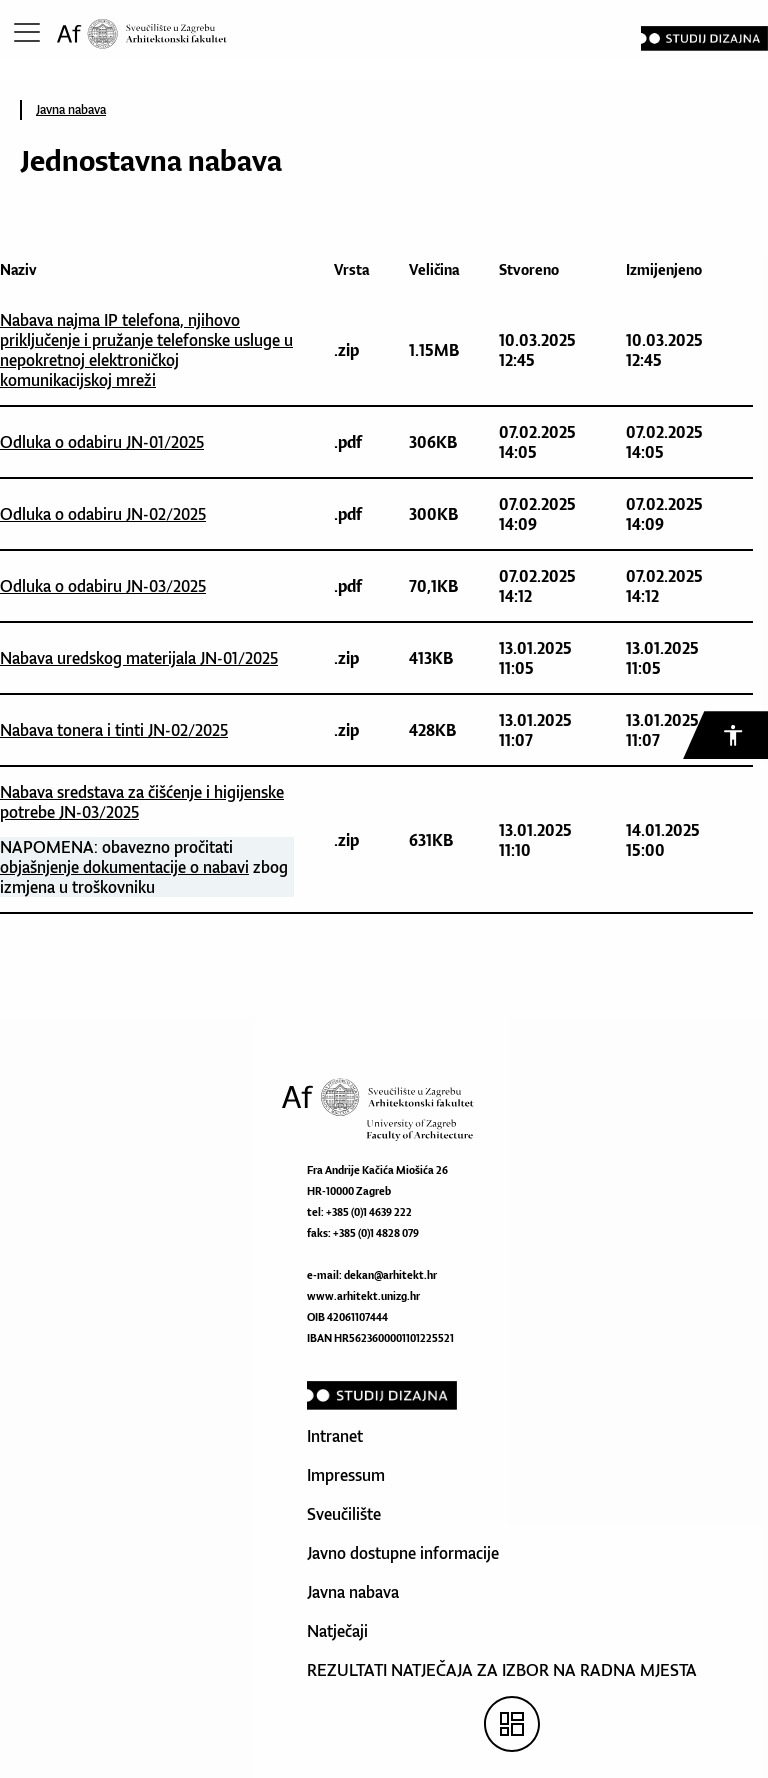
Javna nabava (71, 109)
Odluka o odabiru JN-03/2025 (103, 586)
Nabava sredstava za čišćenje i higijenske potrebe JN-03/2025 (142, 802)
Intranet (335, 1436)
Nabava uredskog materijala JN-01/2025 (139, 658)
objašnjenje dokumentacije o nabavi (124, 867)
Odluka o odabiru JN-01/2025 (102, 442)
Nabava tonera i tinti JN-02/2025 (114, 730)
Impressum (346, 1475)
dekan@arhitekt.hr (390, 1275)
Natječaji (337, 1631)
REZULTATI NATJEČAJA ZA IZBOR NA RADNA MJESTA (502, 1670)
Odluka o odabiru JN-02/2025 (103, 514)
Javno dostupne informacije (403, 1553)
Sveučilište (344, 1514)
